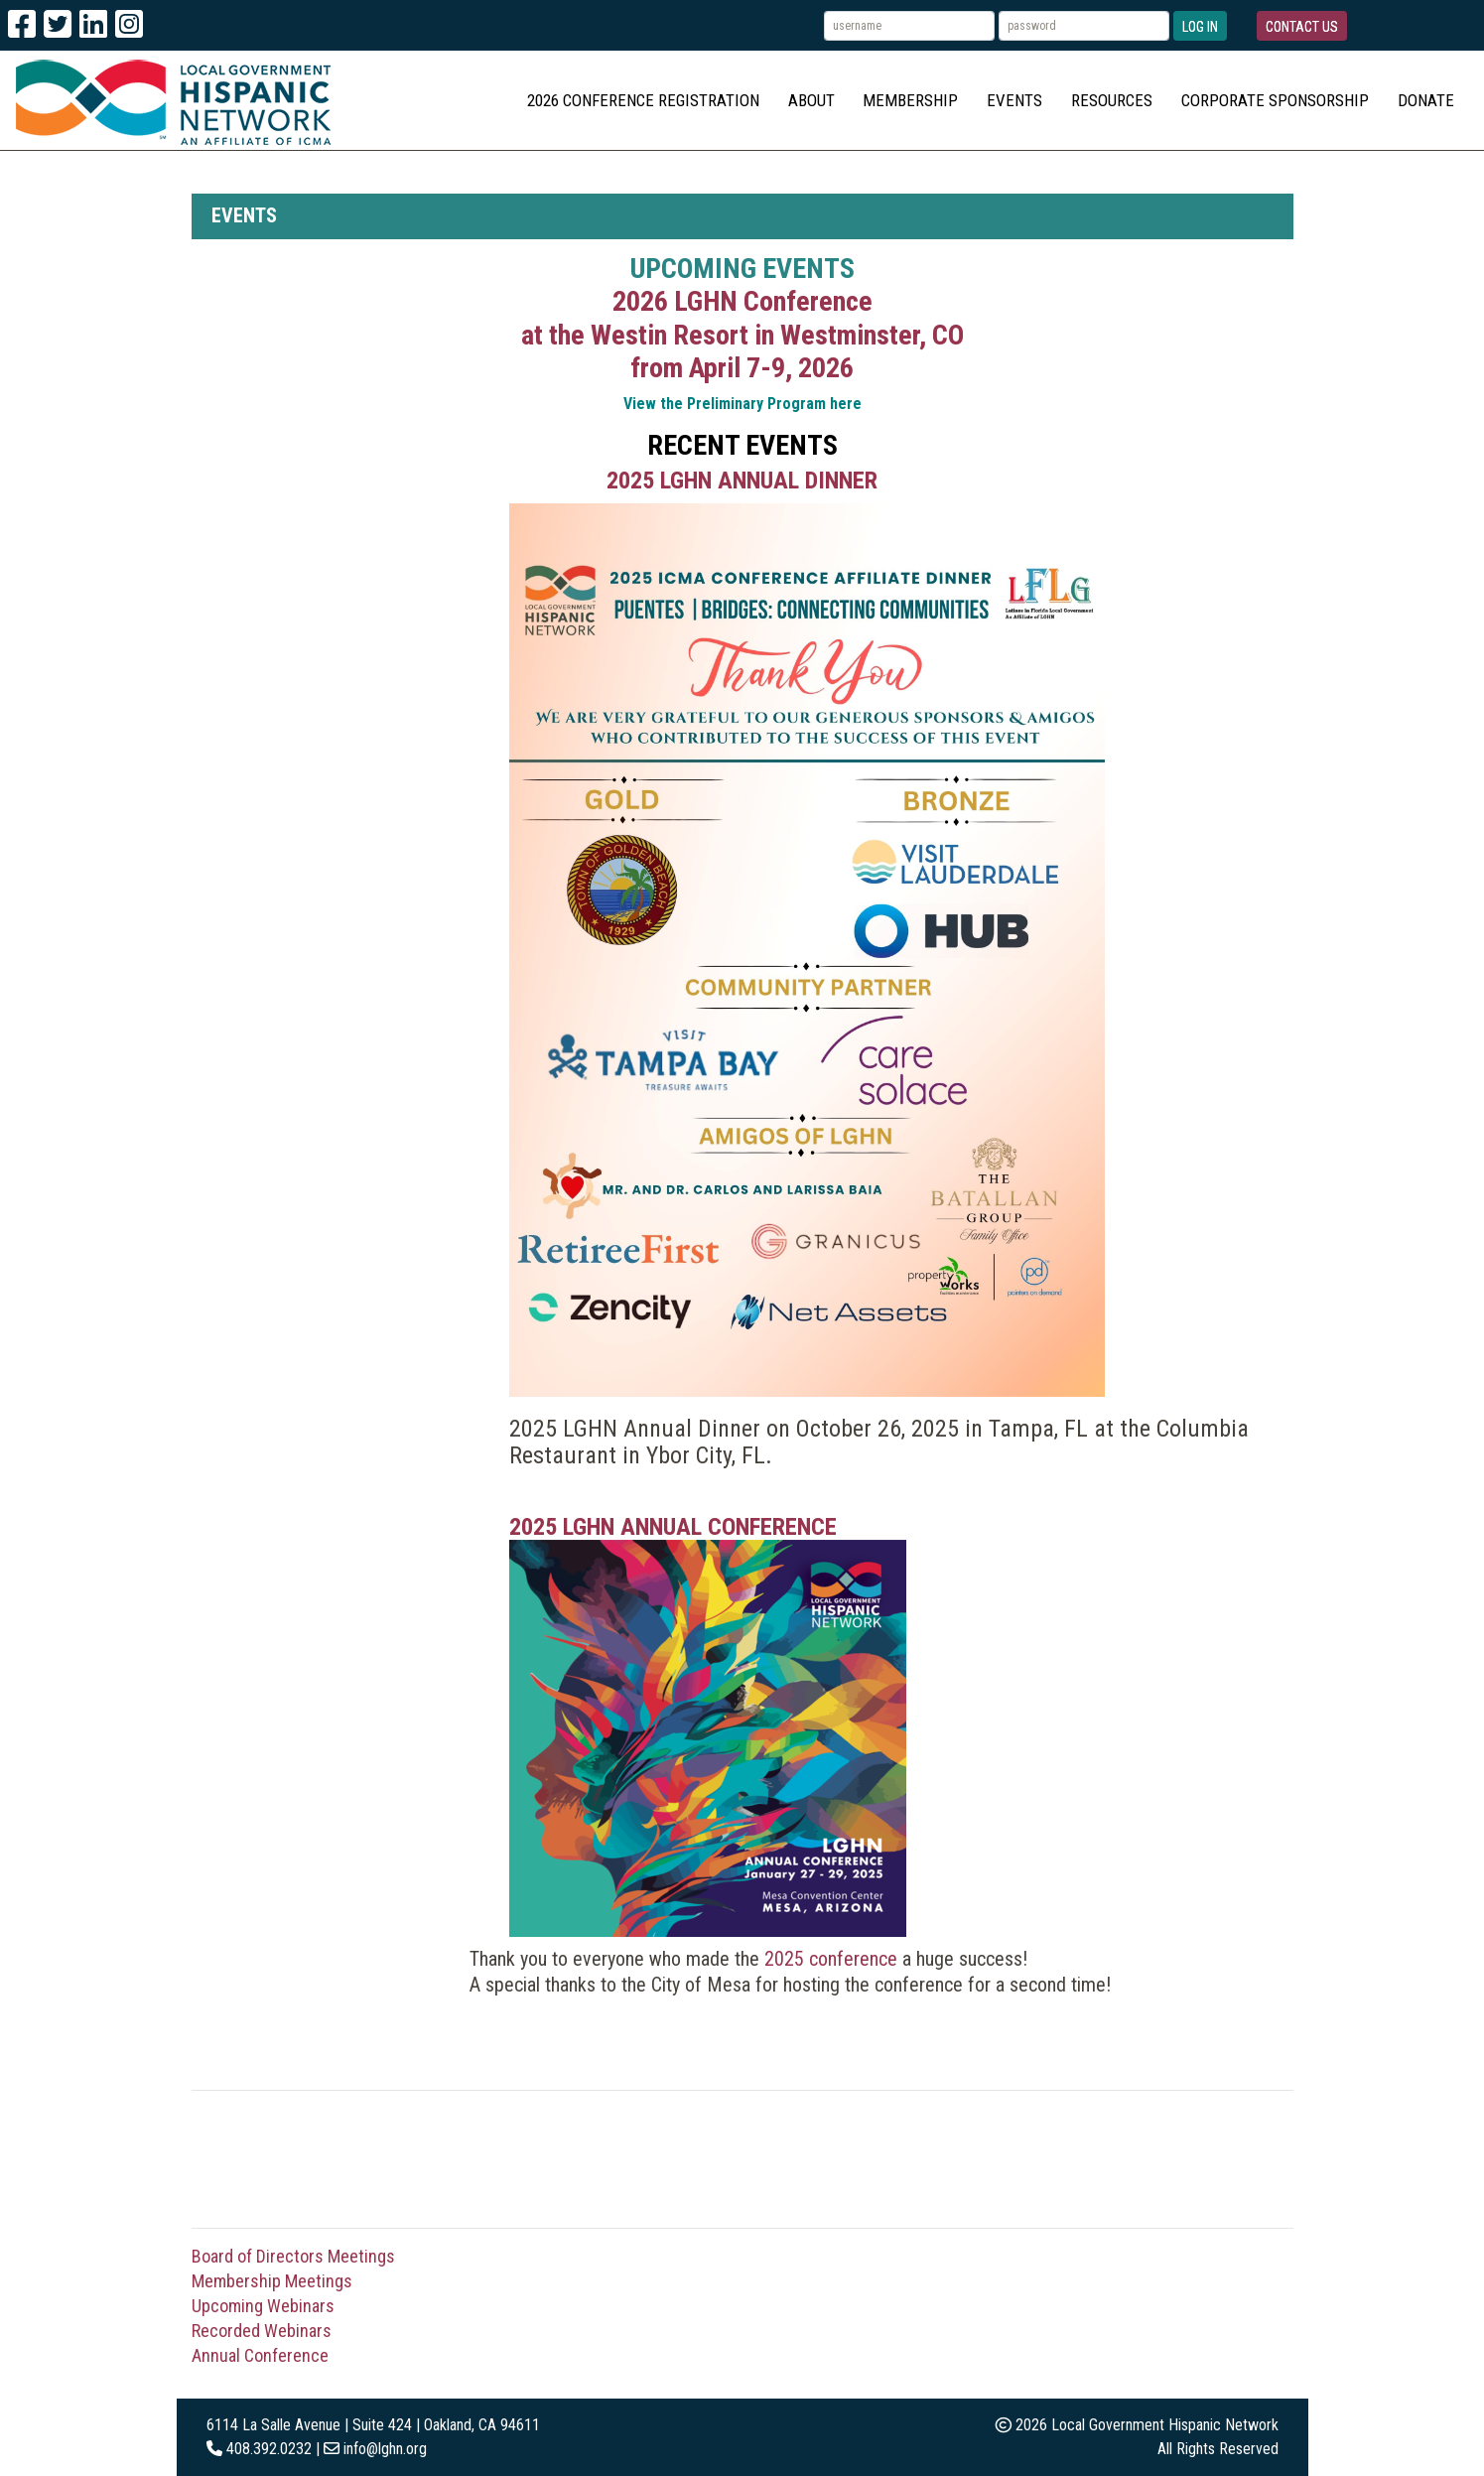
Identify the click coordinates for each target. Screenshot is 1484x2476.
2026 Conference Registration (643, 100)
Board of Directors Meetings (293, 2256)
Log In (1200, 27)
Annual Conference (260, 2355)
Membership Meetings (272, 2280)
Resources (1111, 100)
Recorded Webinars (262, 2330)
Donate (1426, 100)
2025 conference (830, 1959)
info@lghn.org (385, 2448)
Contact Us (1302, 27)
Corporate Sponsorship (1275, 100)
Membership (910, 100)
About (811, 100)
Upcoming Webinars (263, 2305)
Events (1014, 100)
